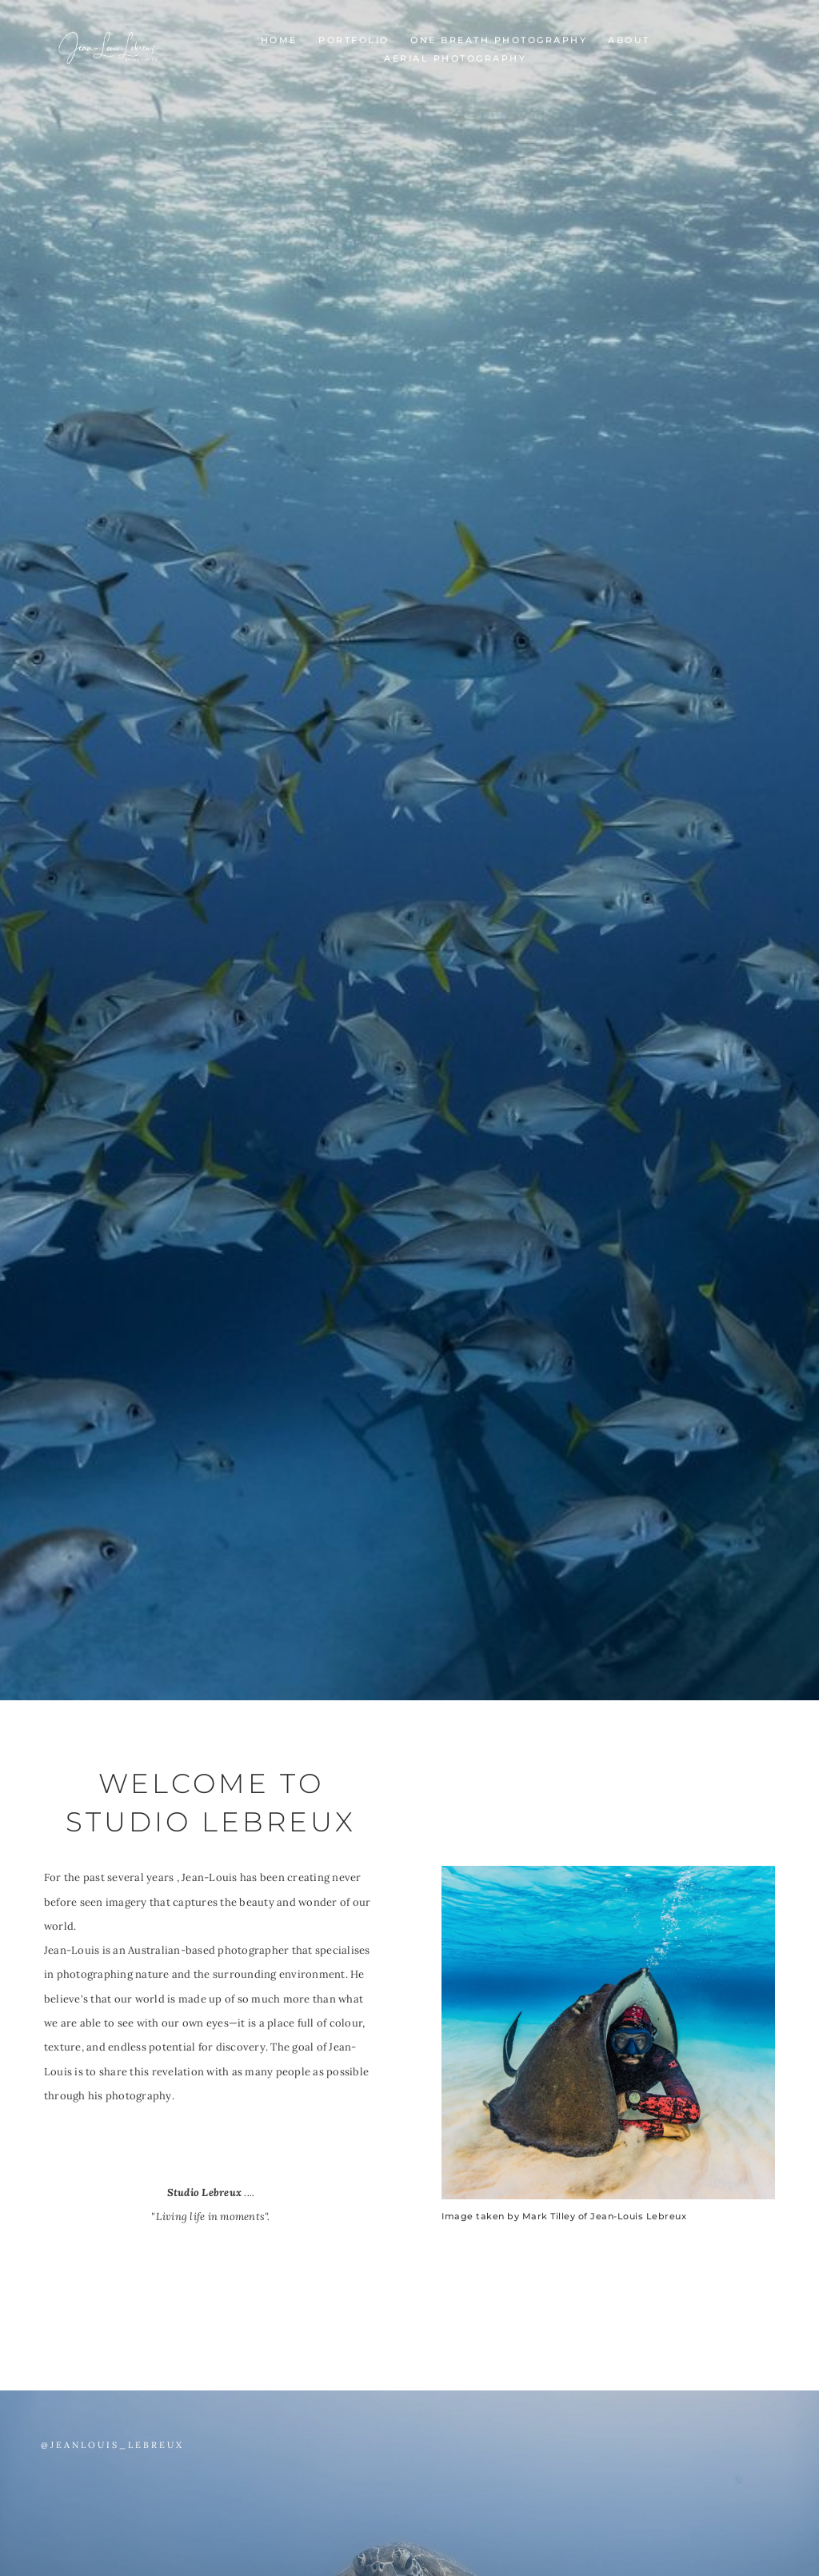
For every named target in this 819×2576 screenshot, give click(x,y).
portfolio (354, 40)
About (629, 40)
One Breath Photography (498, 40)
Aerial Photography (455, 58)
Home (279, 40)
